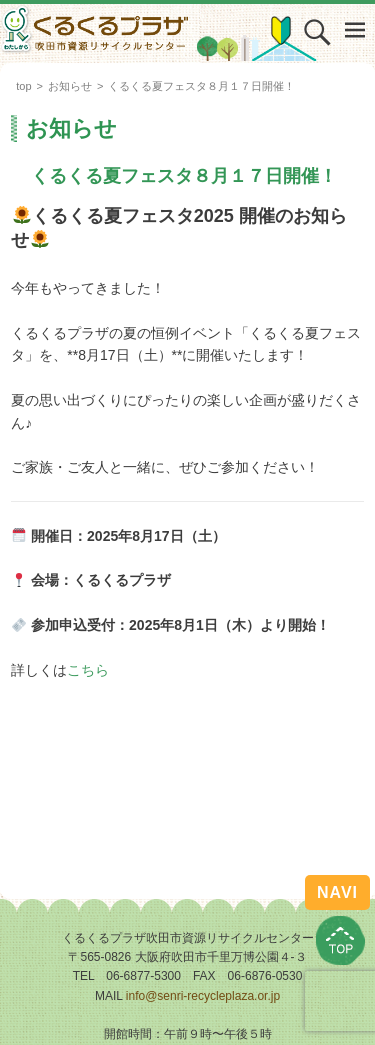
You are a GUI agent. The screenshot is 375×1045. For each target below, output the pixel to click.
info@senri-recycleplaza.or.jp (203, 996)
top (23, 86)
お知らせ (70, 86)
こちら (88, 670)
